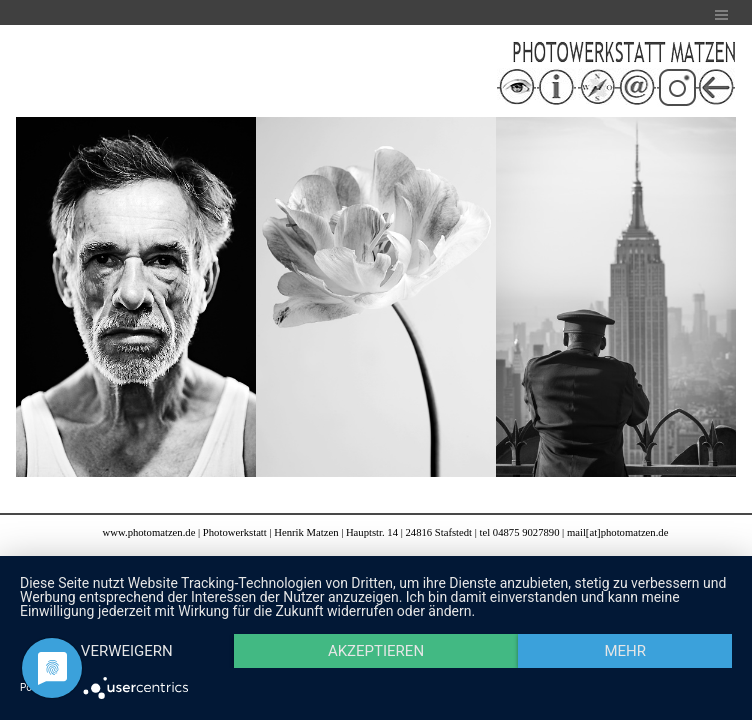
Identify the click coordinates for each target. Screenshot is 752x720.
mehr (625, 651)
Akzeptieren (376, 651)
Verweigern (127, 651)
